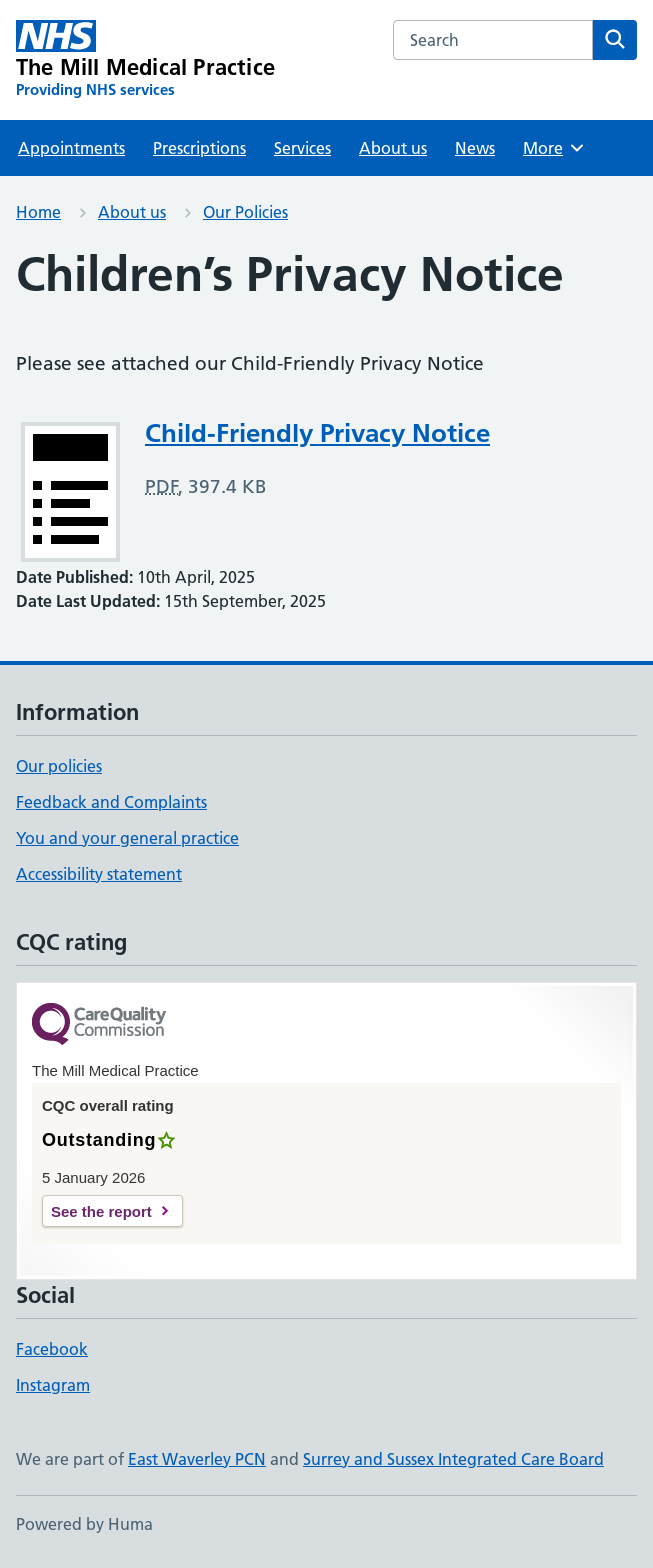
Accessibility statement (99, 874)
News (475, 148)
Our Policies (245, 212)
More (554, 148)
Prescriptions (199, 148)
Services (302, 148)
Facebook (52, 1349)
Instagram (53, 1385)
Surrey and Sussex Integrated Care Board (453, 1459)
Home (38, 212)
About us (393, 148)
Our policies (59, 766)
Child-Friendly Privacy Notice (317, 433)
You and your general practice (127, 838)
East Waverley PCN (197, 1459)
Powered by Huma (84, 1524)
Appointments (71, 148)
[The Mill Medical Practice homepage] (145, 60)
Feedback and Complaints (111, 802)
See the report (101, 1211)
